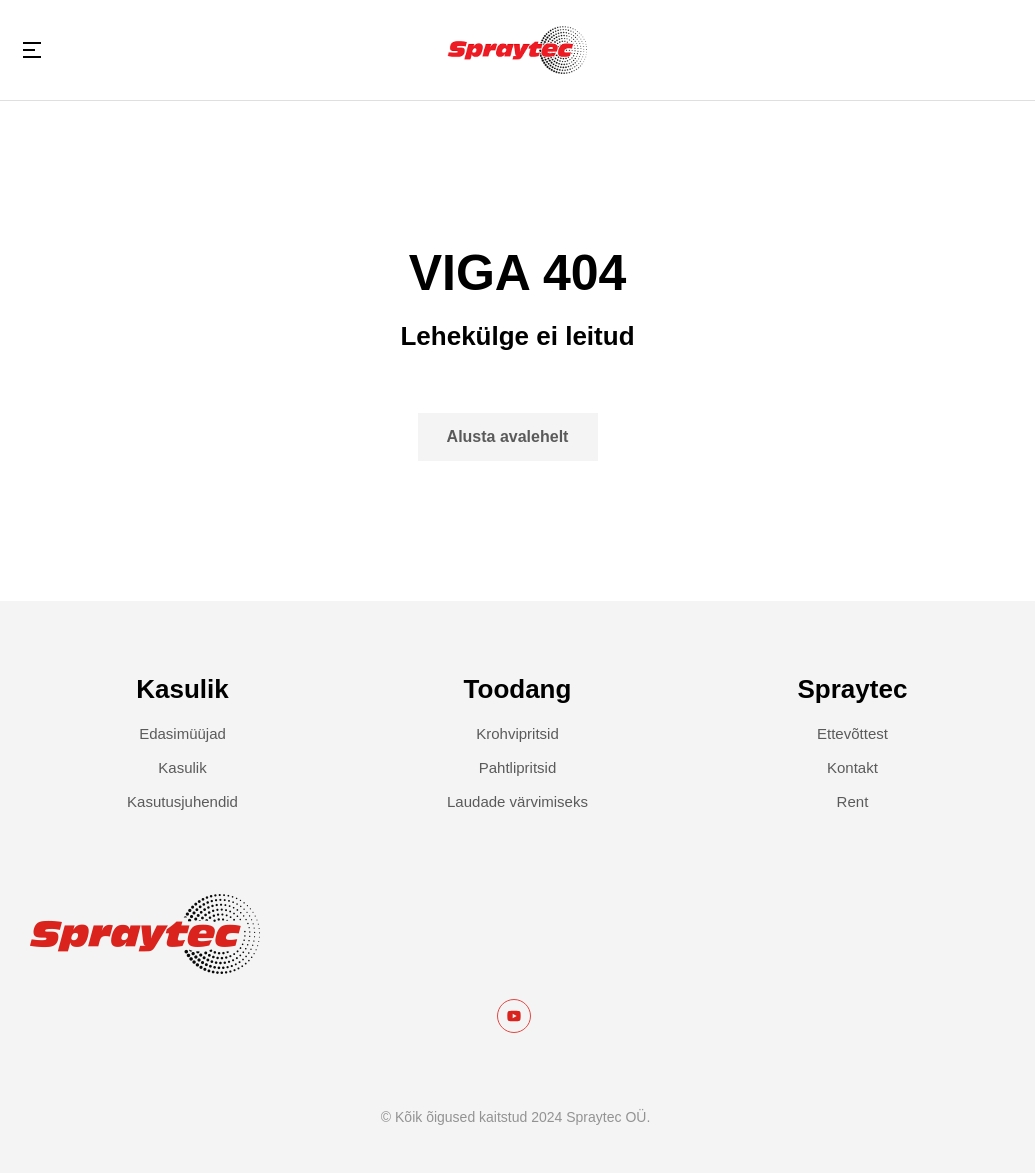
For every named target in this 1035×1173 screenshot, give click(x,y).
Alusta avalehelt (508, 436)
